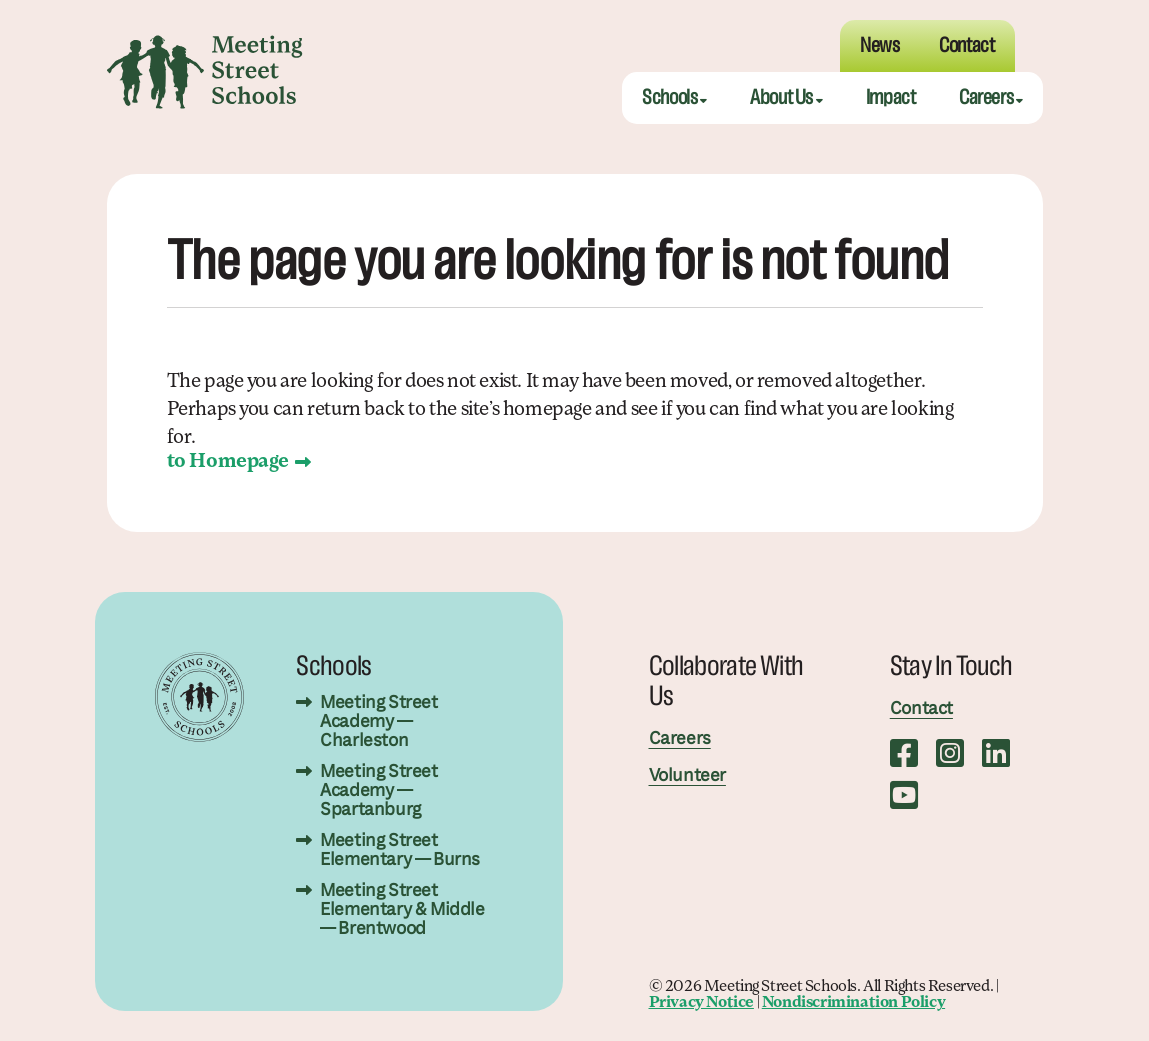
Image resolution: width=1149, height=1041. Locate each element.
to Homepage (228, 462)
